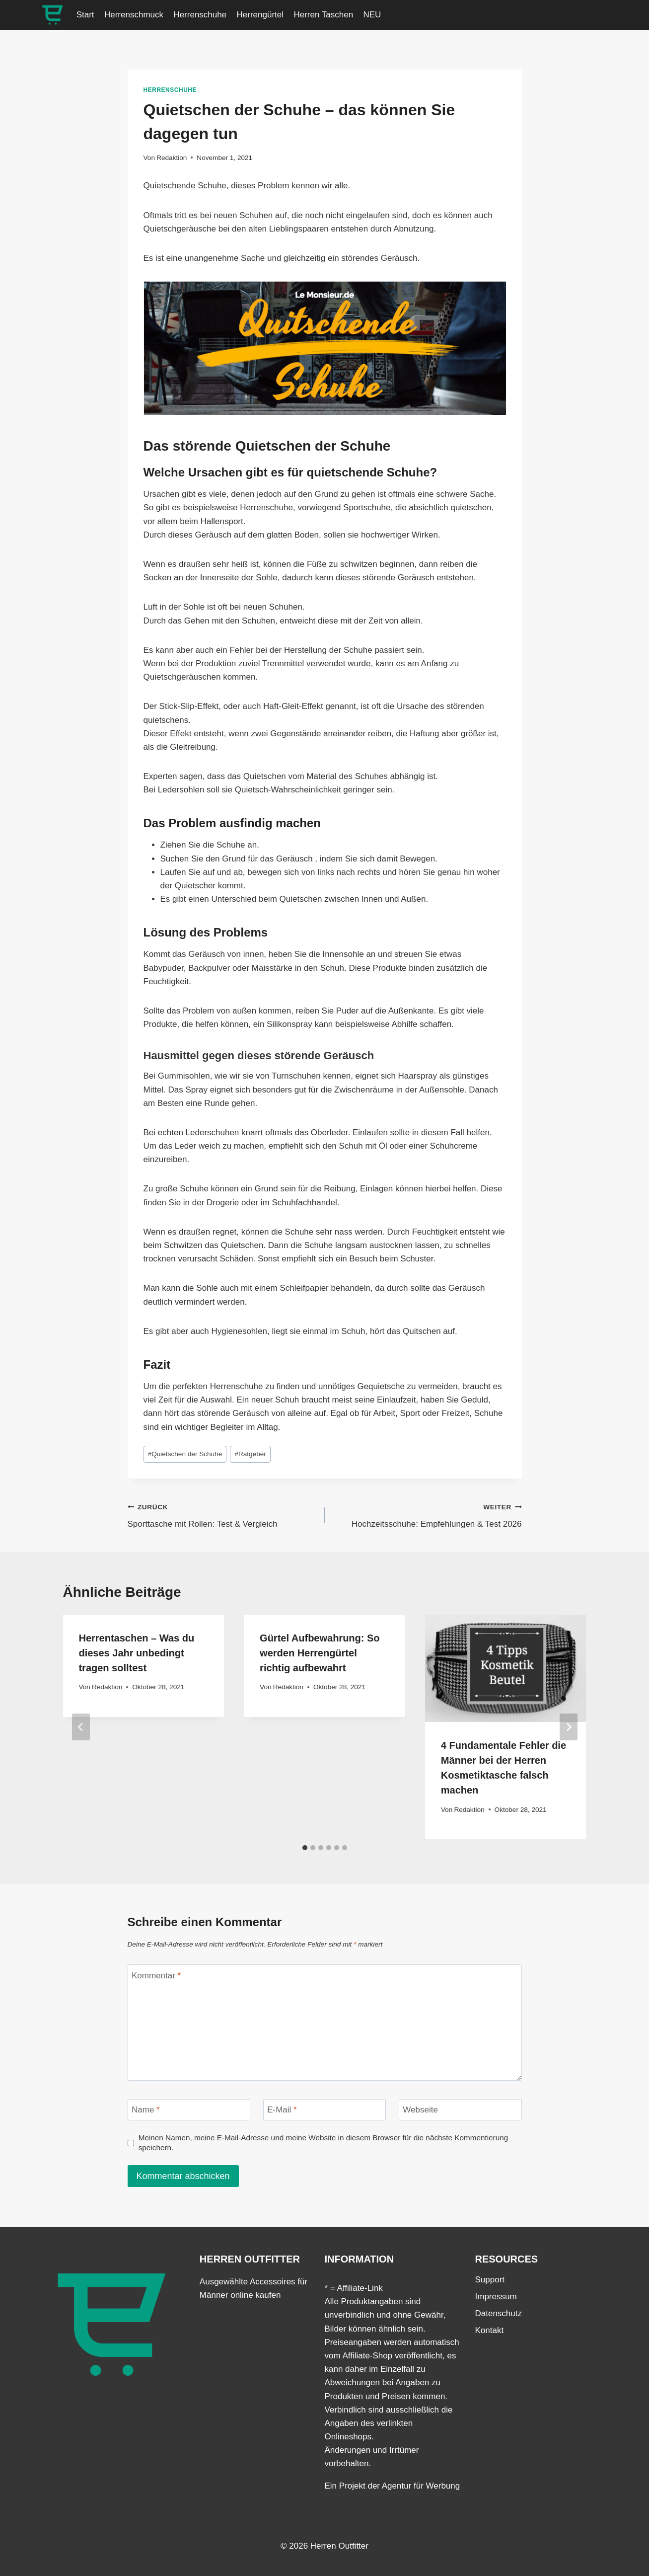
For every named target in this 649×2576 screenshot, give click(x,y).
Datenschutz (498, 2313)
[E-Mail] (324, 2109)
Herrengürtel (260, 14)
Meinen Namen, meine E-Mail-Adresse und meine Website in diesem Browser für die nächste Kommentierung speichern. (323, 2142)
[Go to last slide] (81, 1727)
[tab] (304, 1847)
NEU (372, 14)
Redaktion (171, 157)
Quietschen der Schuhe (185, 1454)
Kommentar (156, 1975)
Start (85, 14)
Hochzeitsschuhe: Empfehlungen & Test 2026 (427, 1514)
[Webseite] (460, 2109)
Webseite (420, 2109)
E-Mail (282, 2109)
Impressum (496, 2296)
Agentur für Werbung (421, 2486)
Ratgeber (250, 1454)
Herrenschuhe (199, 14)
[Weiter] (568, 1727)
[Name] (189, 2109)
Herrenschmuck (133, 14)
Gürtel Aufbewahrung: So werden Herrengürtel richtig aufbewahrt (319, 1653)
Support (490, 2279)
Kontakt (489, 2330)
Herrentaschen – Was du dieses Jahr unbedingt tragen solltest (137, 1653)
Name (146, 2109)
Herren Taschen (323, 14)
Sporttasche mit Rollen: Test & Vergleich (222, 1514)
